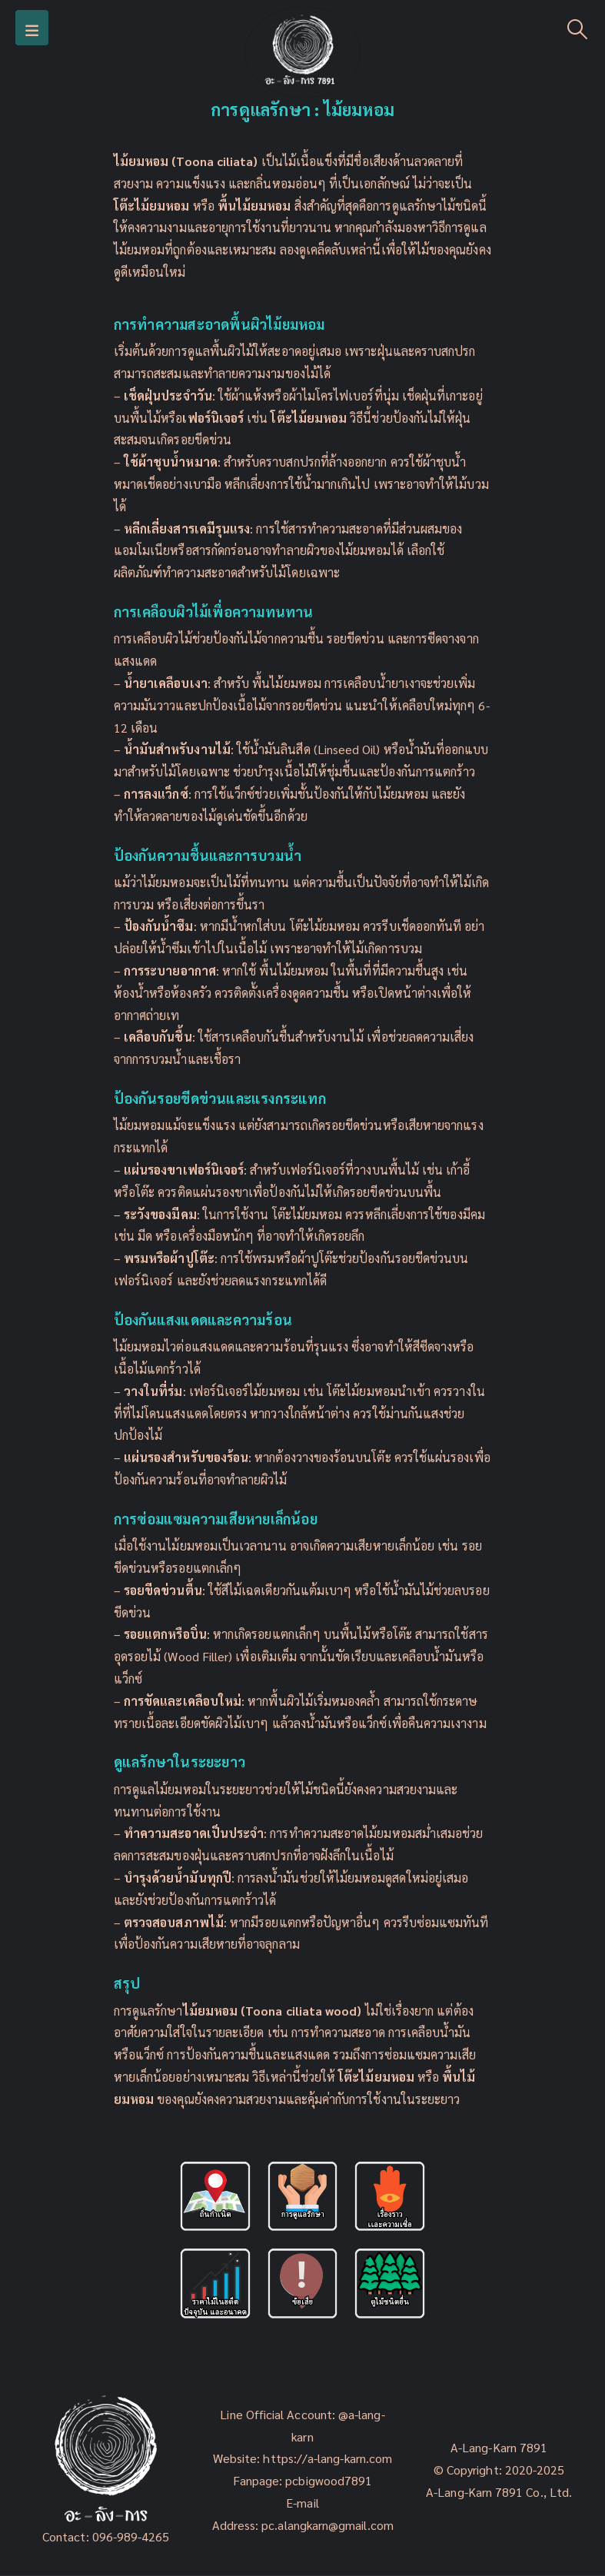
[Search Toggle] (578, 28)
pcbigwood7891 (328, 2480)
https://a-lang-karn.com (327, 2458)
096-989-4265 (131, 2536)
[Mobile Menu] (31, 27)
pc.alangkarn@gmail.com (326, 2525)
